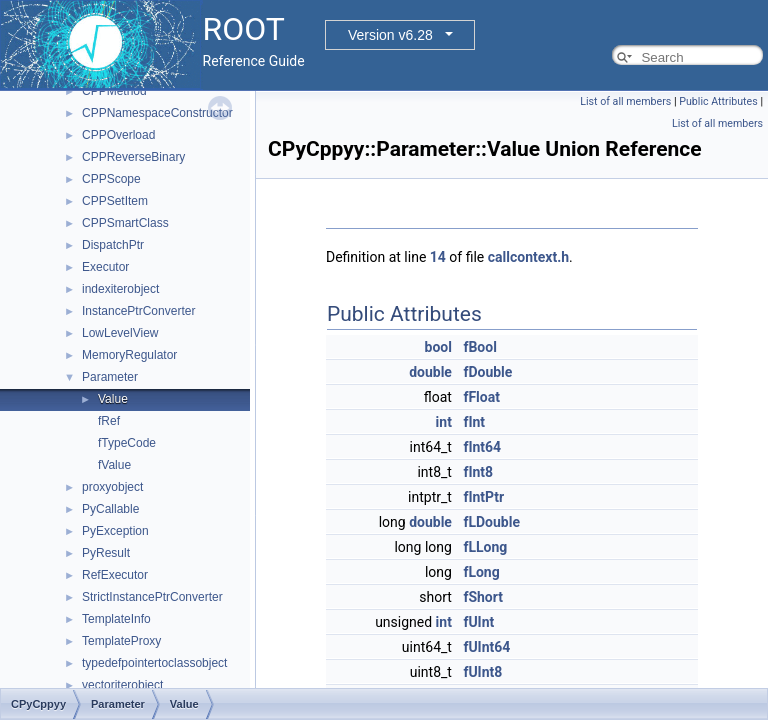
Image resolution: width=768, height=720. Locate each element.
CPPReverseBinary (133, 157)
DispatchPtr (113, 245)
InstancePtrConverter (138, 311)
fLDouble (491, 522)
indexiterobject (120, 289)
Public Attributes (718, 101)
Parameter (110, 377)
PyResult (106, 553)
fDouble (487, 372)
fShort (483, 597)
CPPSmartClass (125, 223)
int (444, 422)
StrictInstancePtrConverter (152, 597)
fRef (109, 421)
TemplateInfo (116, 619)
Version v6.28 (390, 35)
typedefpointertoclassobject (154, 663)
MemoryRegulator (129, 355)
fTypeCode (127, 443)
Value (113, 399)
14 (438, 257)
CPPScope (111, 179)
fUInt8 (482, 672)
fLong (481, 572)
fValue (114, 465)
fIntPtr (483, 497)
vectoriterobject (122, 685)
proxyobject (112, 487)
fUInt (478, 622)
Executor (105, 267)
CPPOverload (118, 135)
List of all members (625, 101)
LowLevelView (120, 333)
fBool (479, 347)
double (430, 372)
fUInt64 (486, 647)
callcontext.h (528, 257)
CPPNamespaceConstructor (157, 113)
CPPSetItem (115, 201)
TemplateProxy (121, 641)
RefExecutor (115, 575)
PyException (115, 531)
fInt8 (478, 472)
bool (438, 347)
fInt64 (482, 447)
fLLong (485, 547)
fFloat (481, 397)
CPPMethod (114, 91)
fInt (474, 422)
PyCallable (110, 509)
